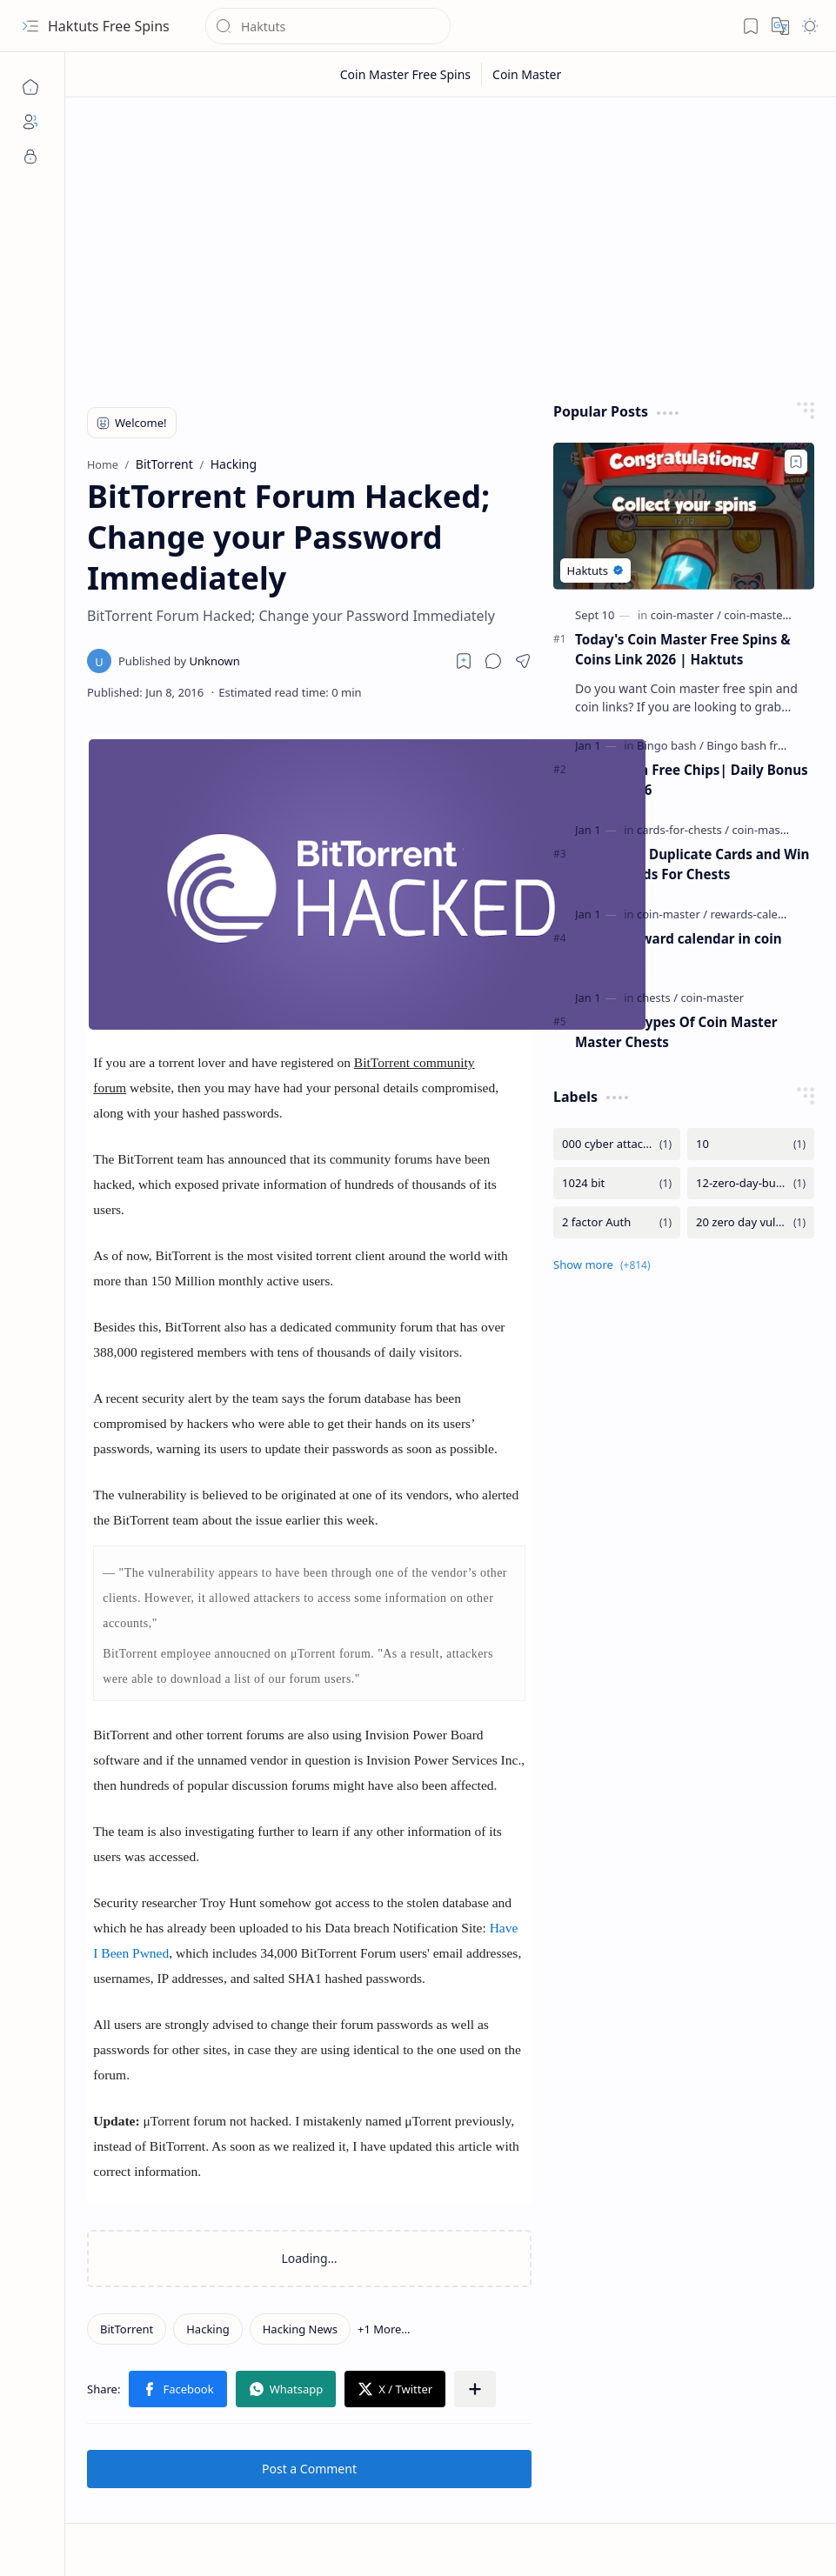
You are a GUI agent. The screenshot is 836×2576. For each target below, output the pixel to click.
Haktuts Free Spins (109, 26)
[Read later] (464, 661)
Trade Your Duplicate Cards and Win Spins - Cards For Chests (692, 864)
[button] (30, 26)
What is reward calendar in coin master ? (678, 948)
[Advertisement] (451, 245)
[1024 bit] (616, 1183)
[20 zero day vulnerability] (750, 1222)
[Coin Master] (527, 74)
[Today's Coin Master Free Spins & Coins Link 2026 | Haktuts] (683, 516)
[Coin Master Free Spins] (406, 74)
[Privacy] (30, 156)
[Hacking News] (300, 2329)
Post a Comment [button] (309, 2468)
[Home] (30, 87)
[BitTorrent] (126, 2329)
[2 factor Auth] (616, 1222)
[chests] (657, 997)
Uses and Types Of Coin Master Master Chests (676, 1032)
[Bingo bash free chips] (763, 745)
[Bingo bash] (670, 745)
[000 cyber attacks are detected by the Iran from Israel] (616, 1144)
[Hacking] (208, 2329)
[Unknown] (179, 661)
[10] (750, 1144)
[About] (30, 121)
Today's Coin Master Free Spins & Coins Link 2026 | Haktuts (683, 649)
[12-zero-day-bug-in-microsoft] (750, 1183)
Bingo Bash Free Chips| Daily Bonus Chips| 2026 (691, 779)
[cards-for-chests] (683, 830)
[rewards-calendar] (756, 914)
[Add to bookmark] (796, 462)
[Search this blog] (328, 26)
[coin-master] (686, 615)
